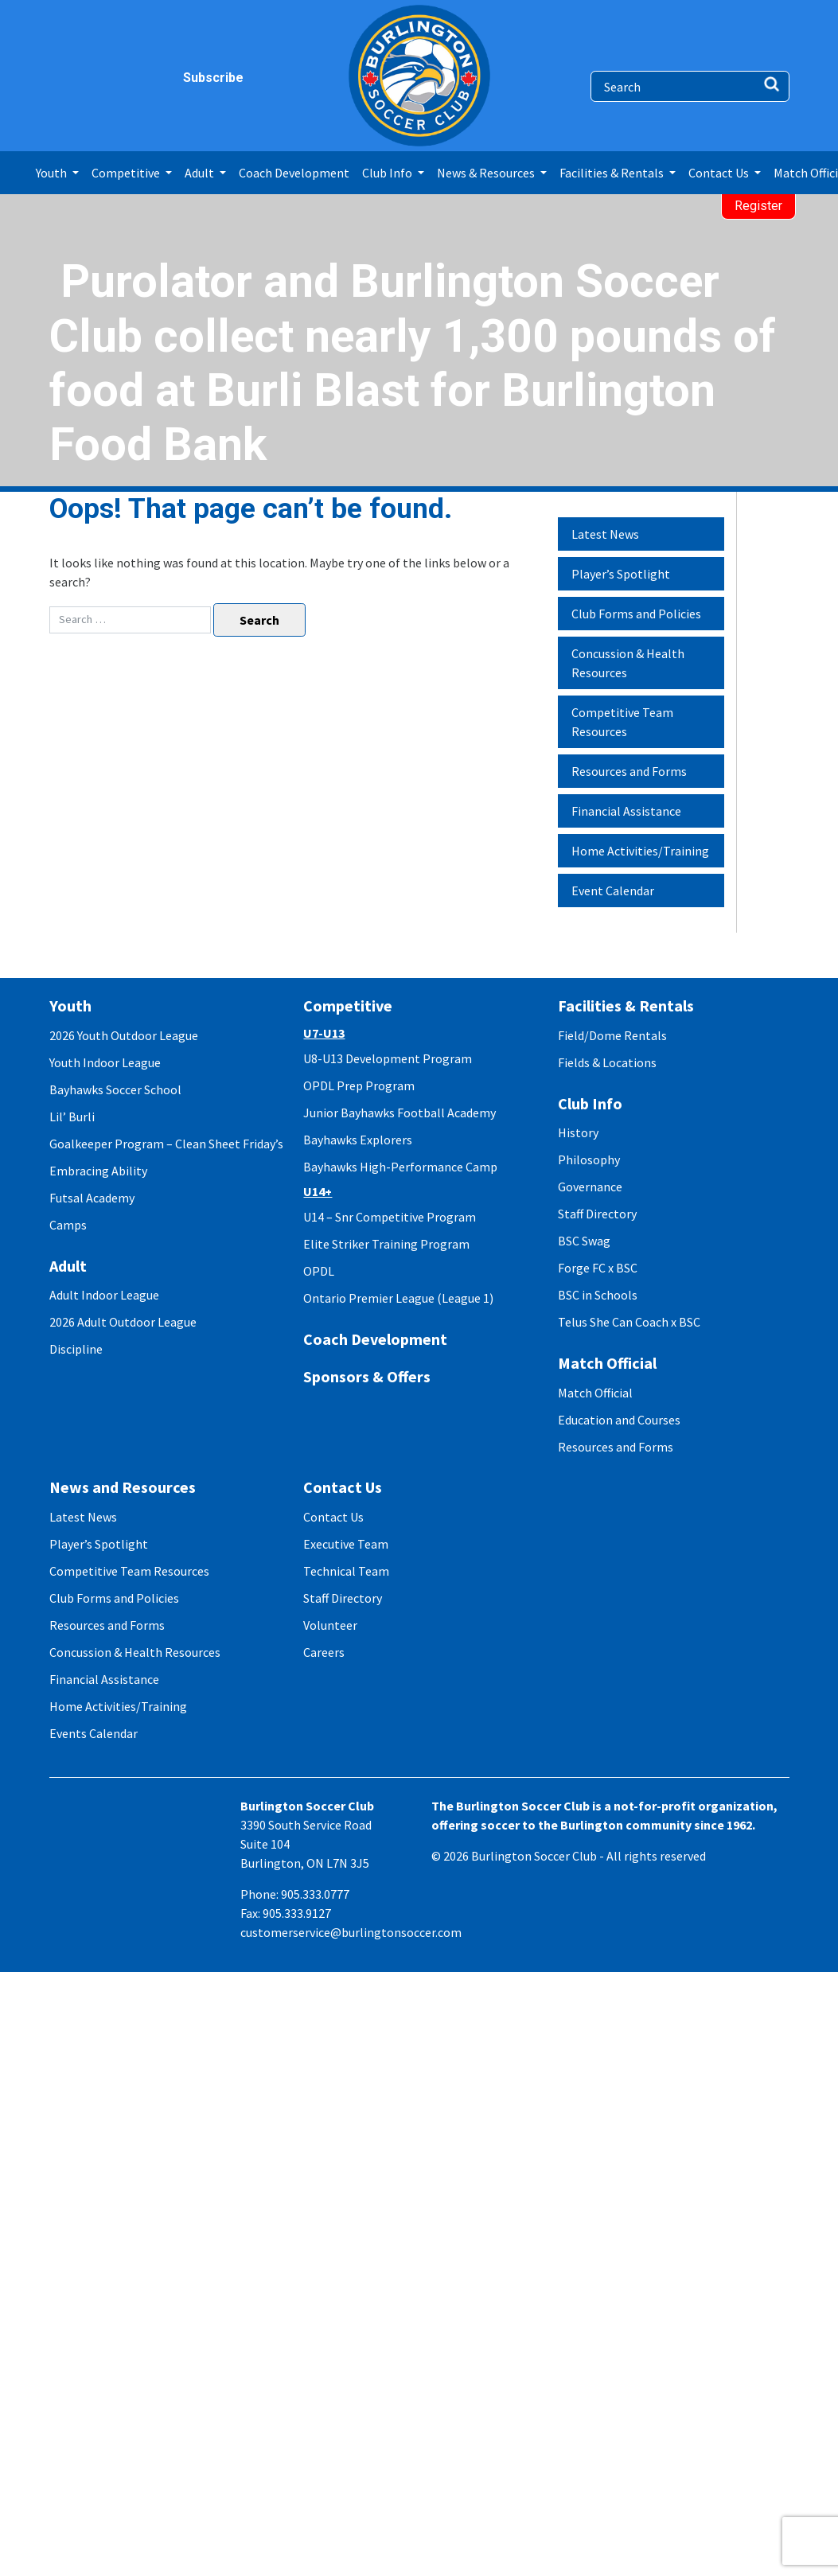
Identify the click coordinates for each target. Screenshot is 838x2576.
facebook (63, 77)
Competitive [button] (127, 173)
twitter (124, 77)
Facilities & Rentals (626, 1005)
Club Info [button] (388, 173)
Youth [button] (52, 173)
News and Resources (122, 1487)
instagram (93, 77)
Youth (70, 1005)
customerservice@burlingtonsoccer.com (351, 1932)
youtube (155, 77)
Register (758, 205)
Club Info (590, 1103)
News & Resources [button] (487, 173)
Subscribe (192, 77)
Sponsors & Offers (367, 1376)
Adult (68, 1266)
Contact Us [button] (719, 173)
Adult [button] (200, 173)
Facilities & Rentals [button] (612, 173)
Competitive (347, 1005)
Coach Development (294, 173)
